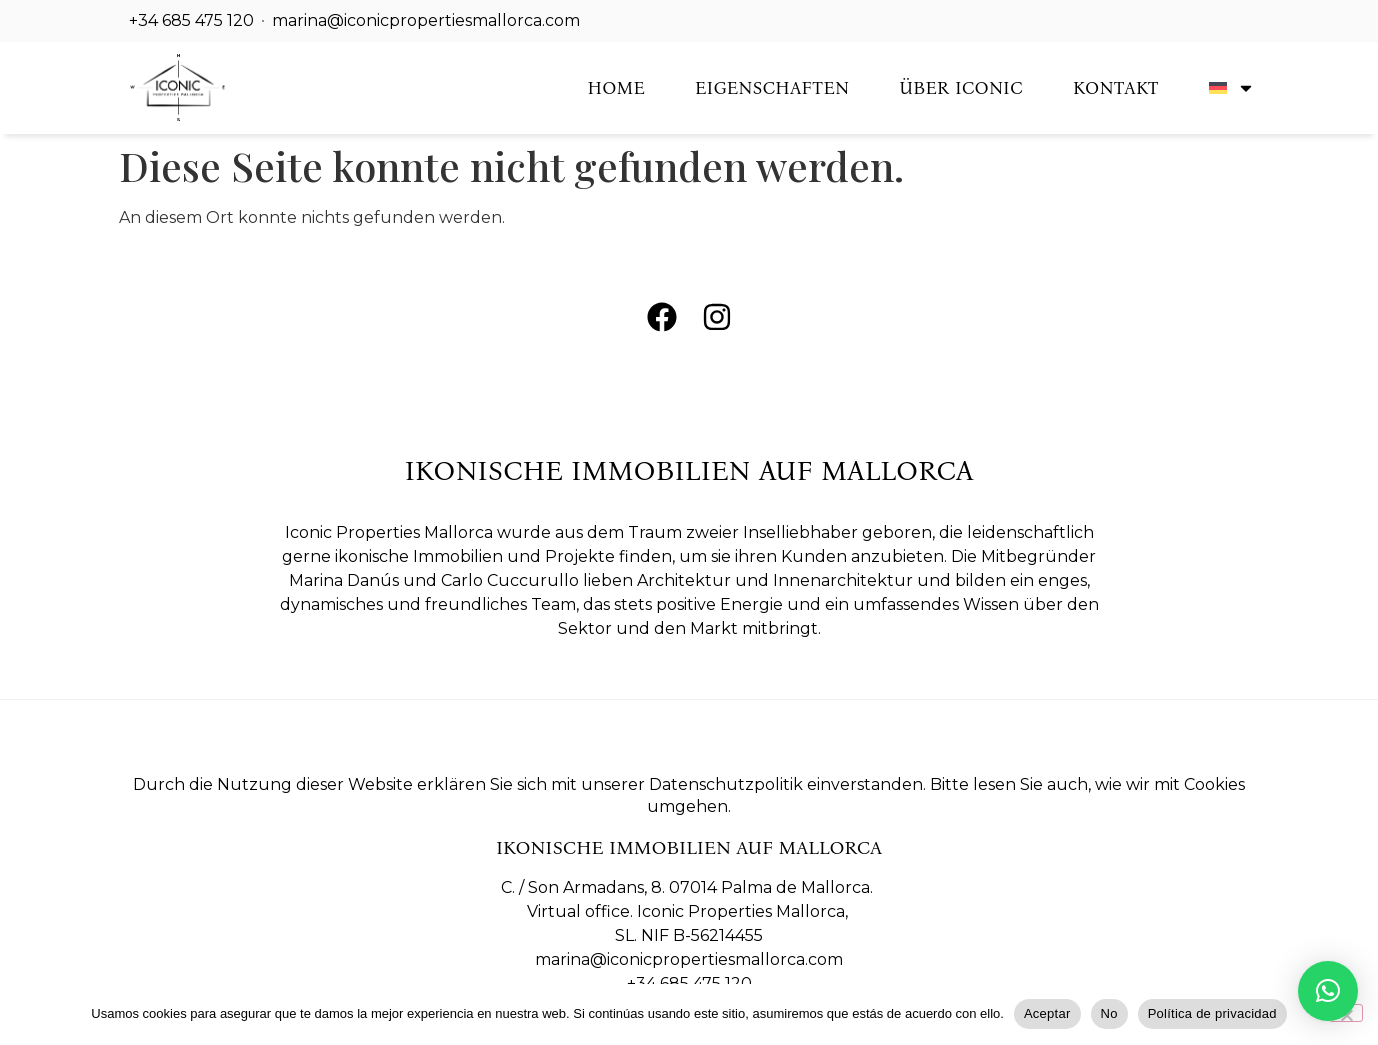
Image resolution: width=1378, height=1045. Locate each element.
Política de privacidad (1212, 1013)
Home (616, 88)
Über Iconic (961, 88)
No (1109, 1013)
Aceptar (1047, 1013)
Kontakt (1116, 88)
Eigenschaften (772, 88)
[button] (1328, 991)
